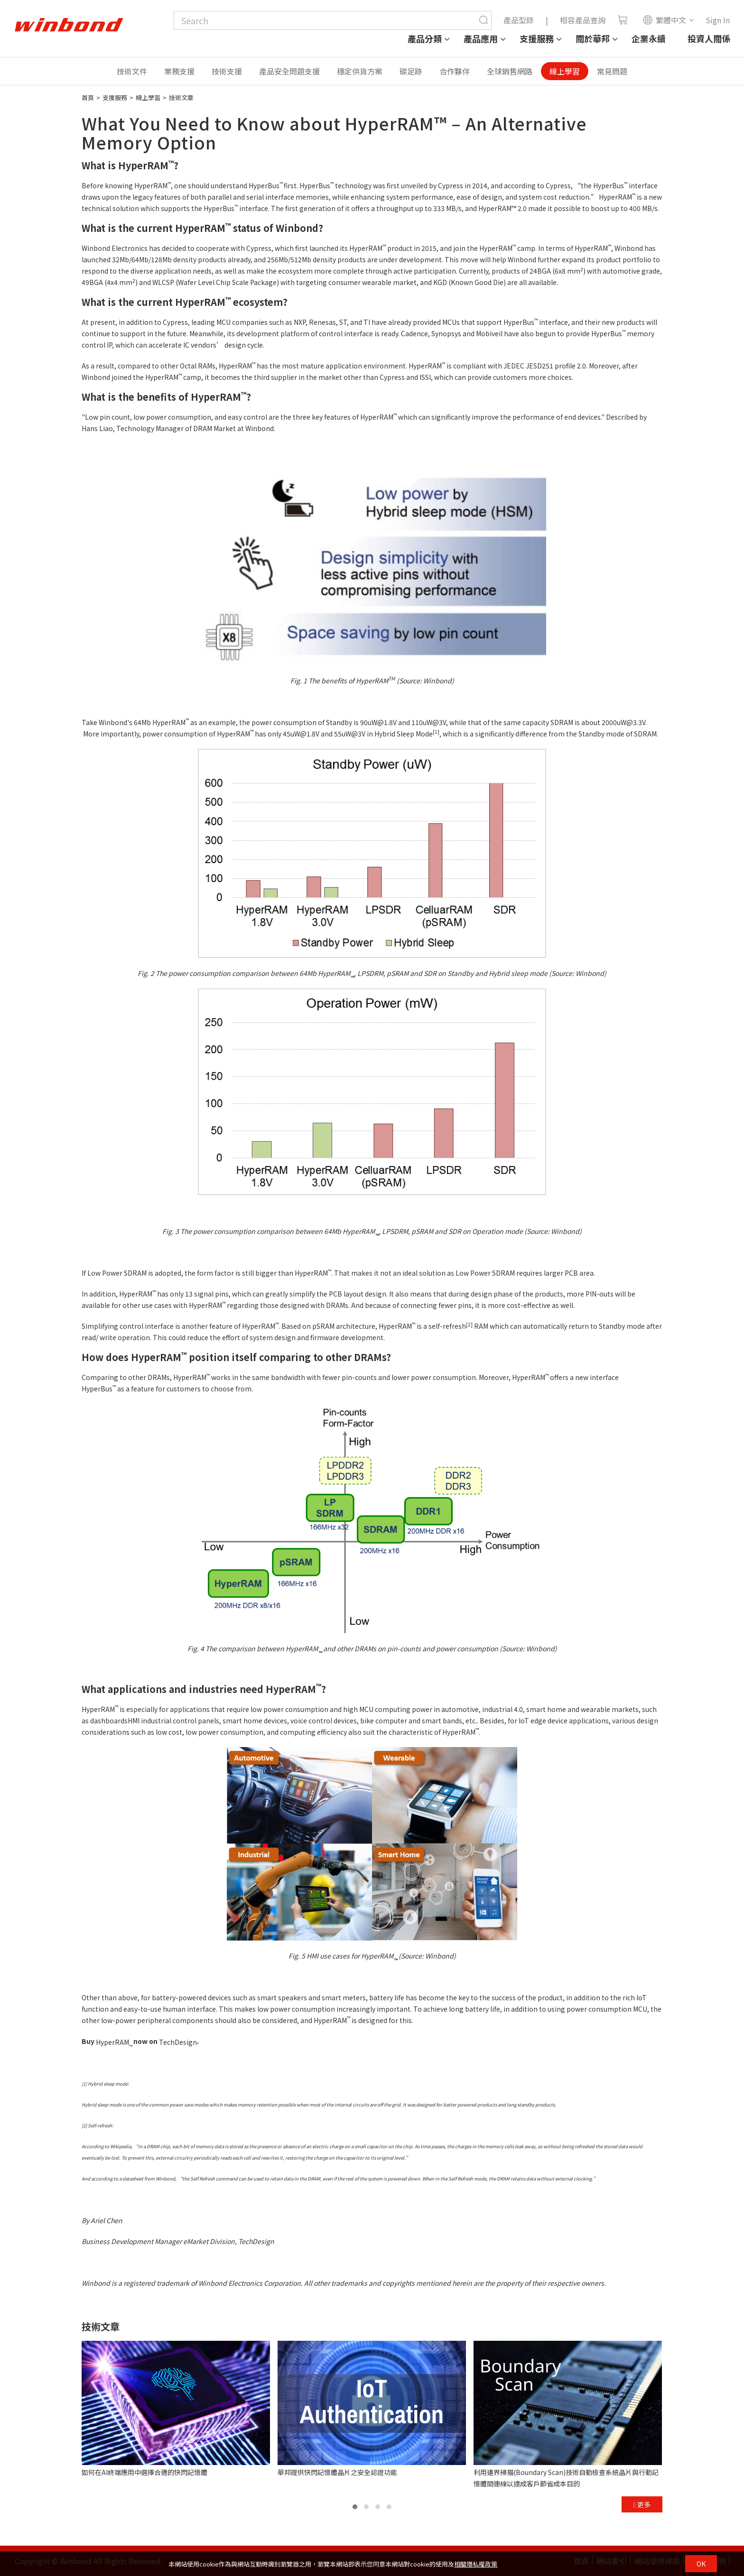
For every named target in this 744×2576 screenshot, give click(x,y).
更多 (641, 2504)
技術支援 (227, 71)
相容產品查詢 (582, 20)
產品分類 (425, 38)
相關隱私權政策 (475, 2563)
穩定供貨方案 (359, 71)
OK (701, 2563)
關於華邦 (593, 38)
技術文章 (181, 97)
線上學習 (564, 71)
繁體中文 (664, 20)
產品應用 (481, 38)
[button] (355, 2507)
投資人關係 (709, 38)
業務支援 (179, 71)
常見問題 (612, 71)
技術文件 (132, 71)
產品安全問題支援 (289, 71)
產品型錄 (518, 20)
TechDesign (178, 2042)
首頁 (88, 97)
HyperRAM (146, 165)
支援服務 (537, 38)
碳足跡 (411, 71)
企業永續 (649, 38)
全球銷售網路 (509, 71)
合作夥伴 (454, 71)
